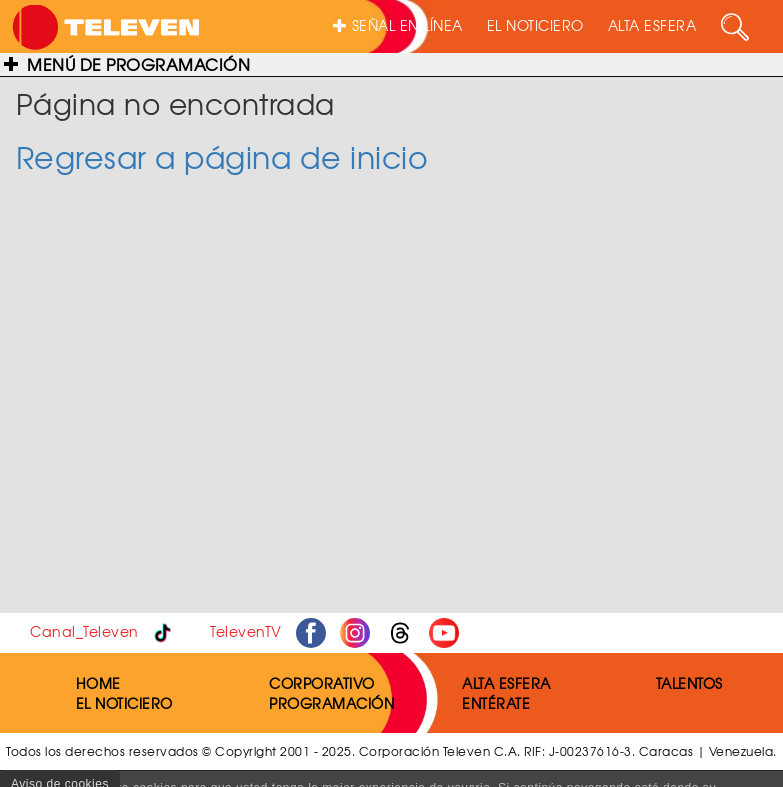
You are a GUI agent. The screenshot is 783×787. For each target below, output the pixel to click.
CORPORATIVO (322, 683)
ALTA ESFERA (652, 25)
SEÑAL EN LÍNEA (398, 25)
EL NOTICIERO (535, 25)
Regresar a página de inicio (222, 156)
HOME (98, 683)
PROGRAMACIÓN (331, 703)
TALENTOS (689, 683)
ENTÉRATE (496, 703)
